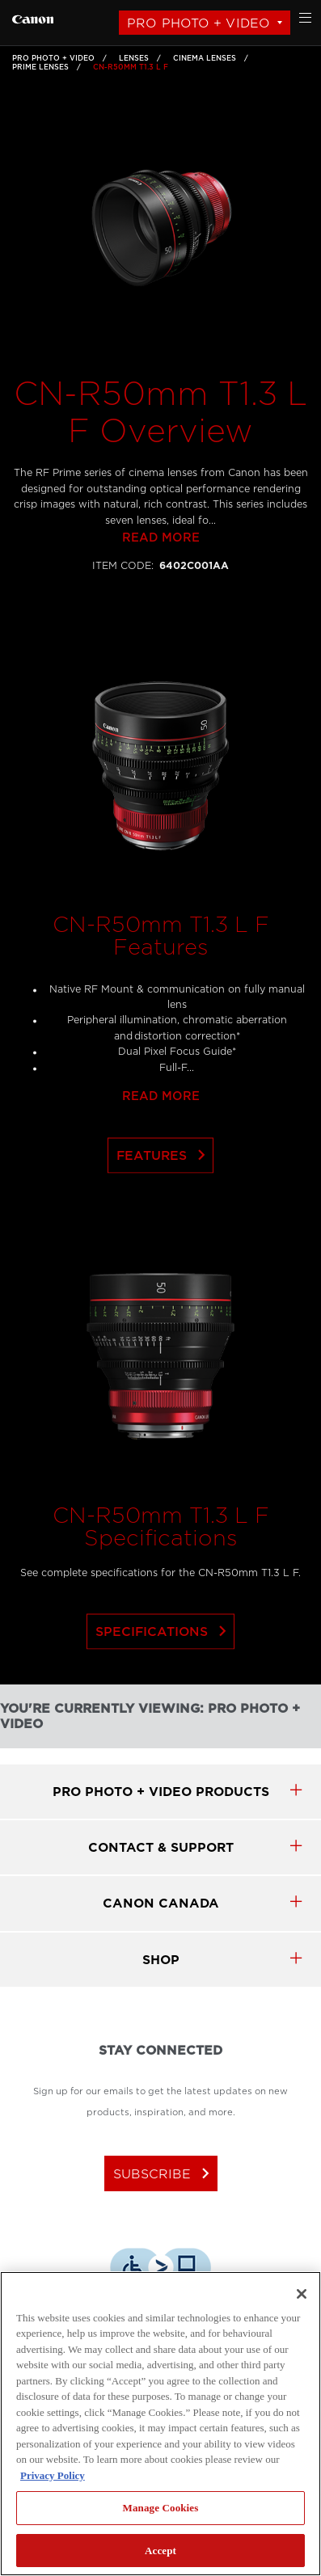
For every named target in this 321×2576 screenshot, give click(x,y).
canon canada (161, 1903)
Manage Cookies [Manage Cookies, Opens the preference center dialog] (161, 2508)
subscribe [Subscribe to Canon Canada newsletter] (164, 2173)
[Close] (301, 2294)
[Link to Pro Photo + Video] (32, 17)
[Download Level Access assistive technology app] (160, 2269)
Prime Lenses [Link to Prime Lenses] (40, 67)
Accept (160, 2550)
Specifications (164, 1666)
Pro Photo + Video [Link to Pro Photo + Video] (53, 58)
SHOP (161, 1959)
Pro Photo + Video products (161, 1791)
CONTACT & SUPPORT (161, 1847)
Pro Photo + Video (198, 23)
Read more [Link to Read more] (161, 573)
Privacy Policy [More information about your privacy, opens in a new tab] (52, 2475)
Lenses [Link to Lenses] (134, 58)
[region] (160, 2423)
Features (164, 1190)
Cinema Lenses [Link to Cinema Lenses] (204, 58)
